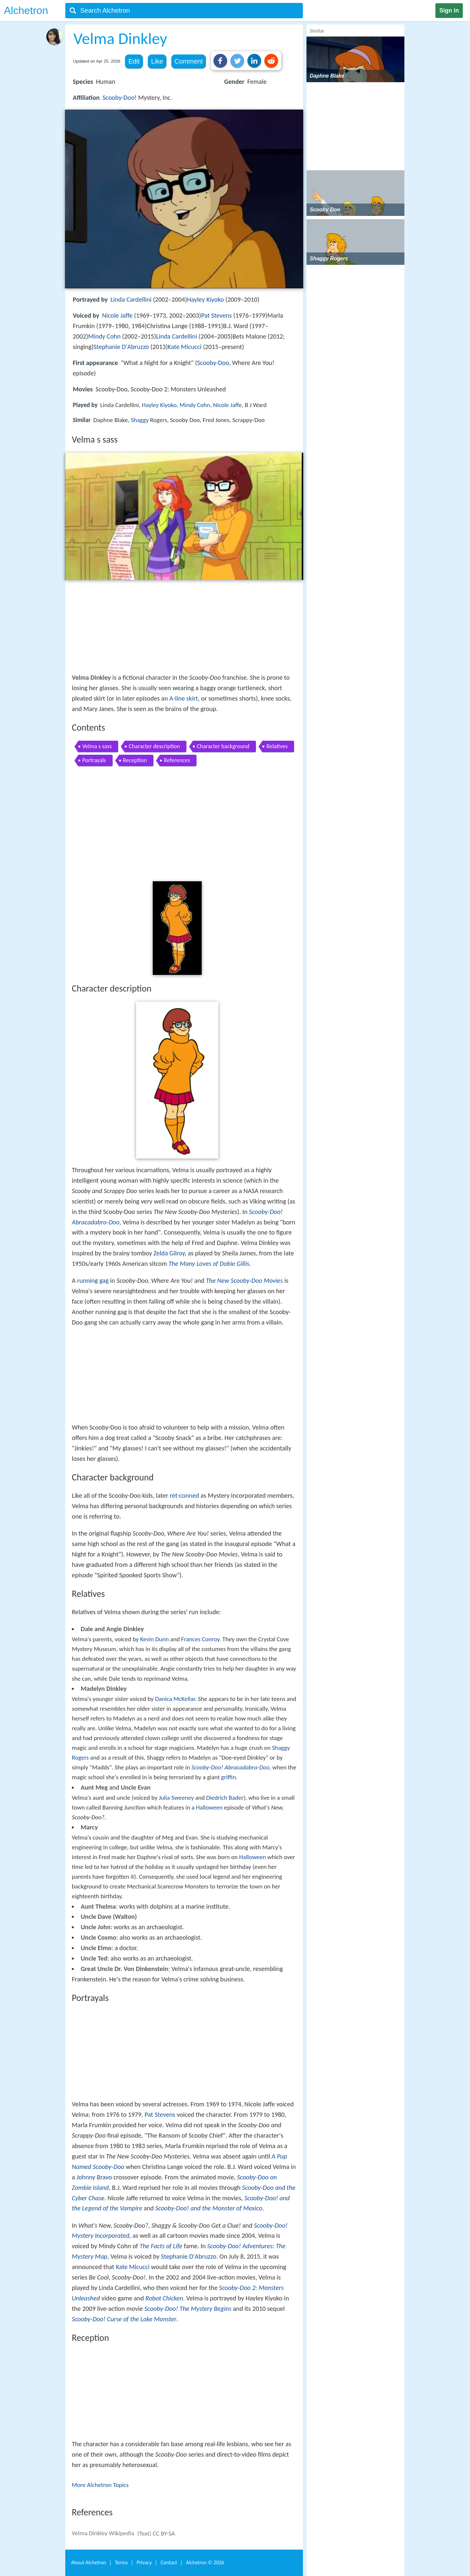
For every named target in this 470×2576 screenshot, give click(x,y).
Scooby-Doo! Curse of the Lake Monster (124, 2319)
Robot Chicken (164, 2298)
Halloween (209, 1807)
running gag (92, 1280)
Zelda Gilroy (169, 1253)
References (177, 760)
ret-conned (184, 1495)
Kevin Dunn (154, 1639)
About (88, 2562)
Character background (223, 746)
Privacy (144, 2562)
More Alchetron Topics (100, 2485)
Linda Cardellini (131, 299)
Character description (154, 746)
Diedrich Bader (225, 1797)
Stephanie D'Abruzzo (121, 347)
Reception (135, 760)
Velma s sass (97, 746)
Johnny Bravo (94, 2177)
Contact (169, 2562)
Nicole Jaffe (117, 315)
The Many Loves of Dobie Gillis (208, 1263)
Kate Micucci (185, 347)
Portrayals (94, 760)
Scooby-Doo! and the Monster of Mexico (208, 2208)
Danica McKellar (175, 1699)
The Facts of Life (161, 2246)
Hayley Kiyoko (205, 299)
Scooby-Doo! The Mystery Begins (187, 2308)
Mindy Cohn (104, 336)
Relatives (277, 746)
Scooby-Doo (118, 97)
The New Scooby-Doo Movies (244, 1280)
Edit (133, 61)
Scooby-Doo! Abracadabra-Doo (230, 1767)
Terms (121, 2562)
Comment (189, 61)
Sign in (449, 10)
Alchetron (26, 10)
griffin (228, 1777)
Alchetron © (205, 2562)
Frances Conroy (200, 1639)
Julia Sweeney (176, 1797)
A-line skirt (183, 698)
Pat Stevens (216, 315)
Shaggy (140, 420)
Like (157, 61)
